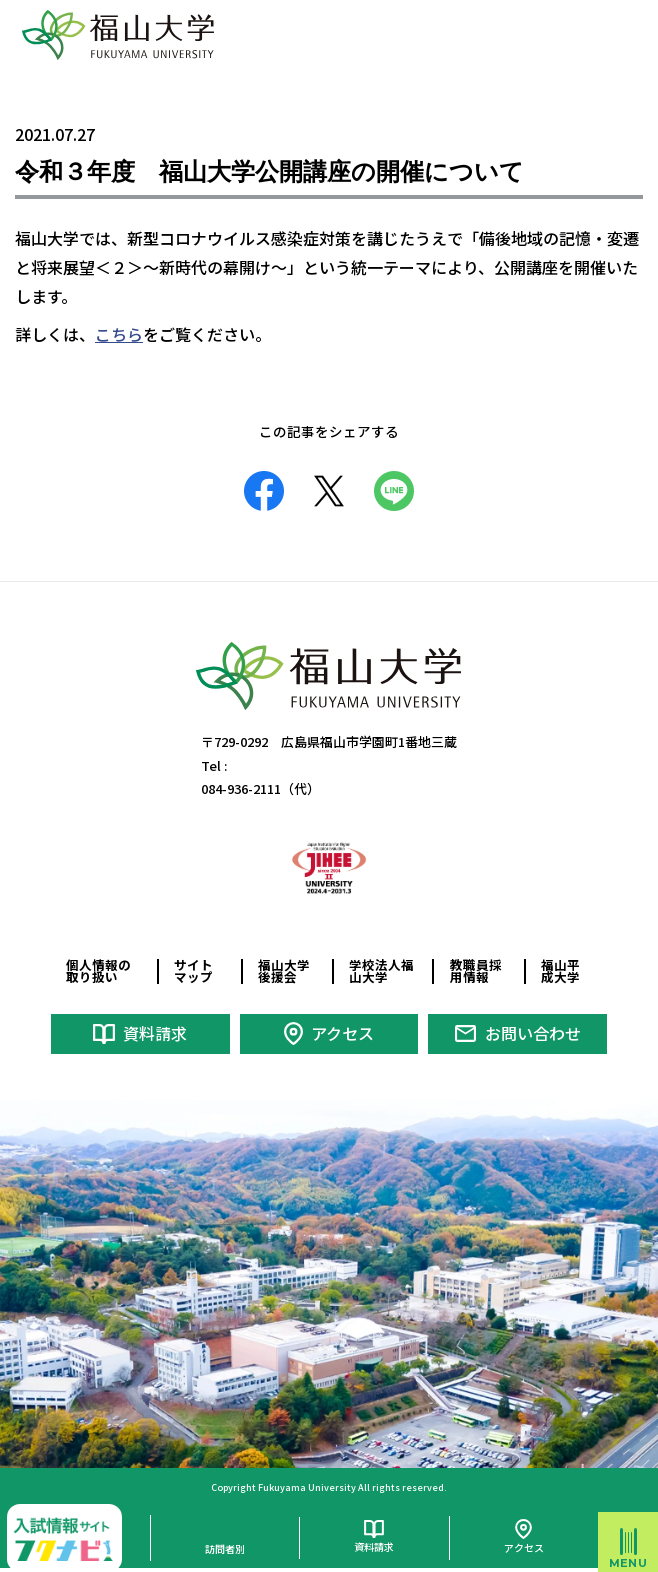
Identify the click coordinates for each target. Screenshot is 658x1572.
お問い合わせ (533, 1033)
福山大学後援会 (284, 971)
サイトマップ (193, 971)
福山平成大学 (560, 971)
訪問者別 (225, 1548)
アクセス (342, 1033)
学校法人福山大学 (381, 971)
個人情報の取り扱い (98, 971)
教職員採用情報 (476, 971)
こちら (119, 334)
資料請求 (155, 1033)
